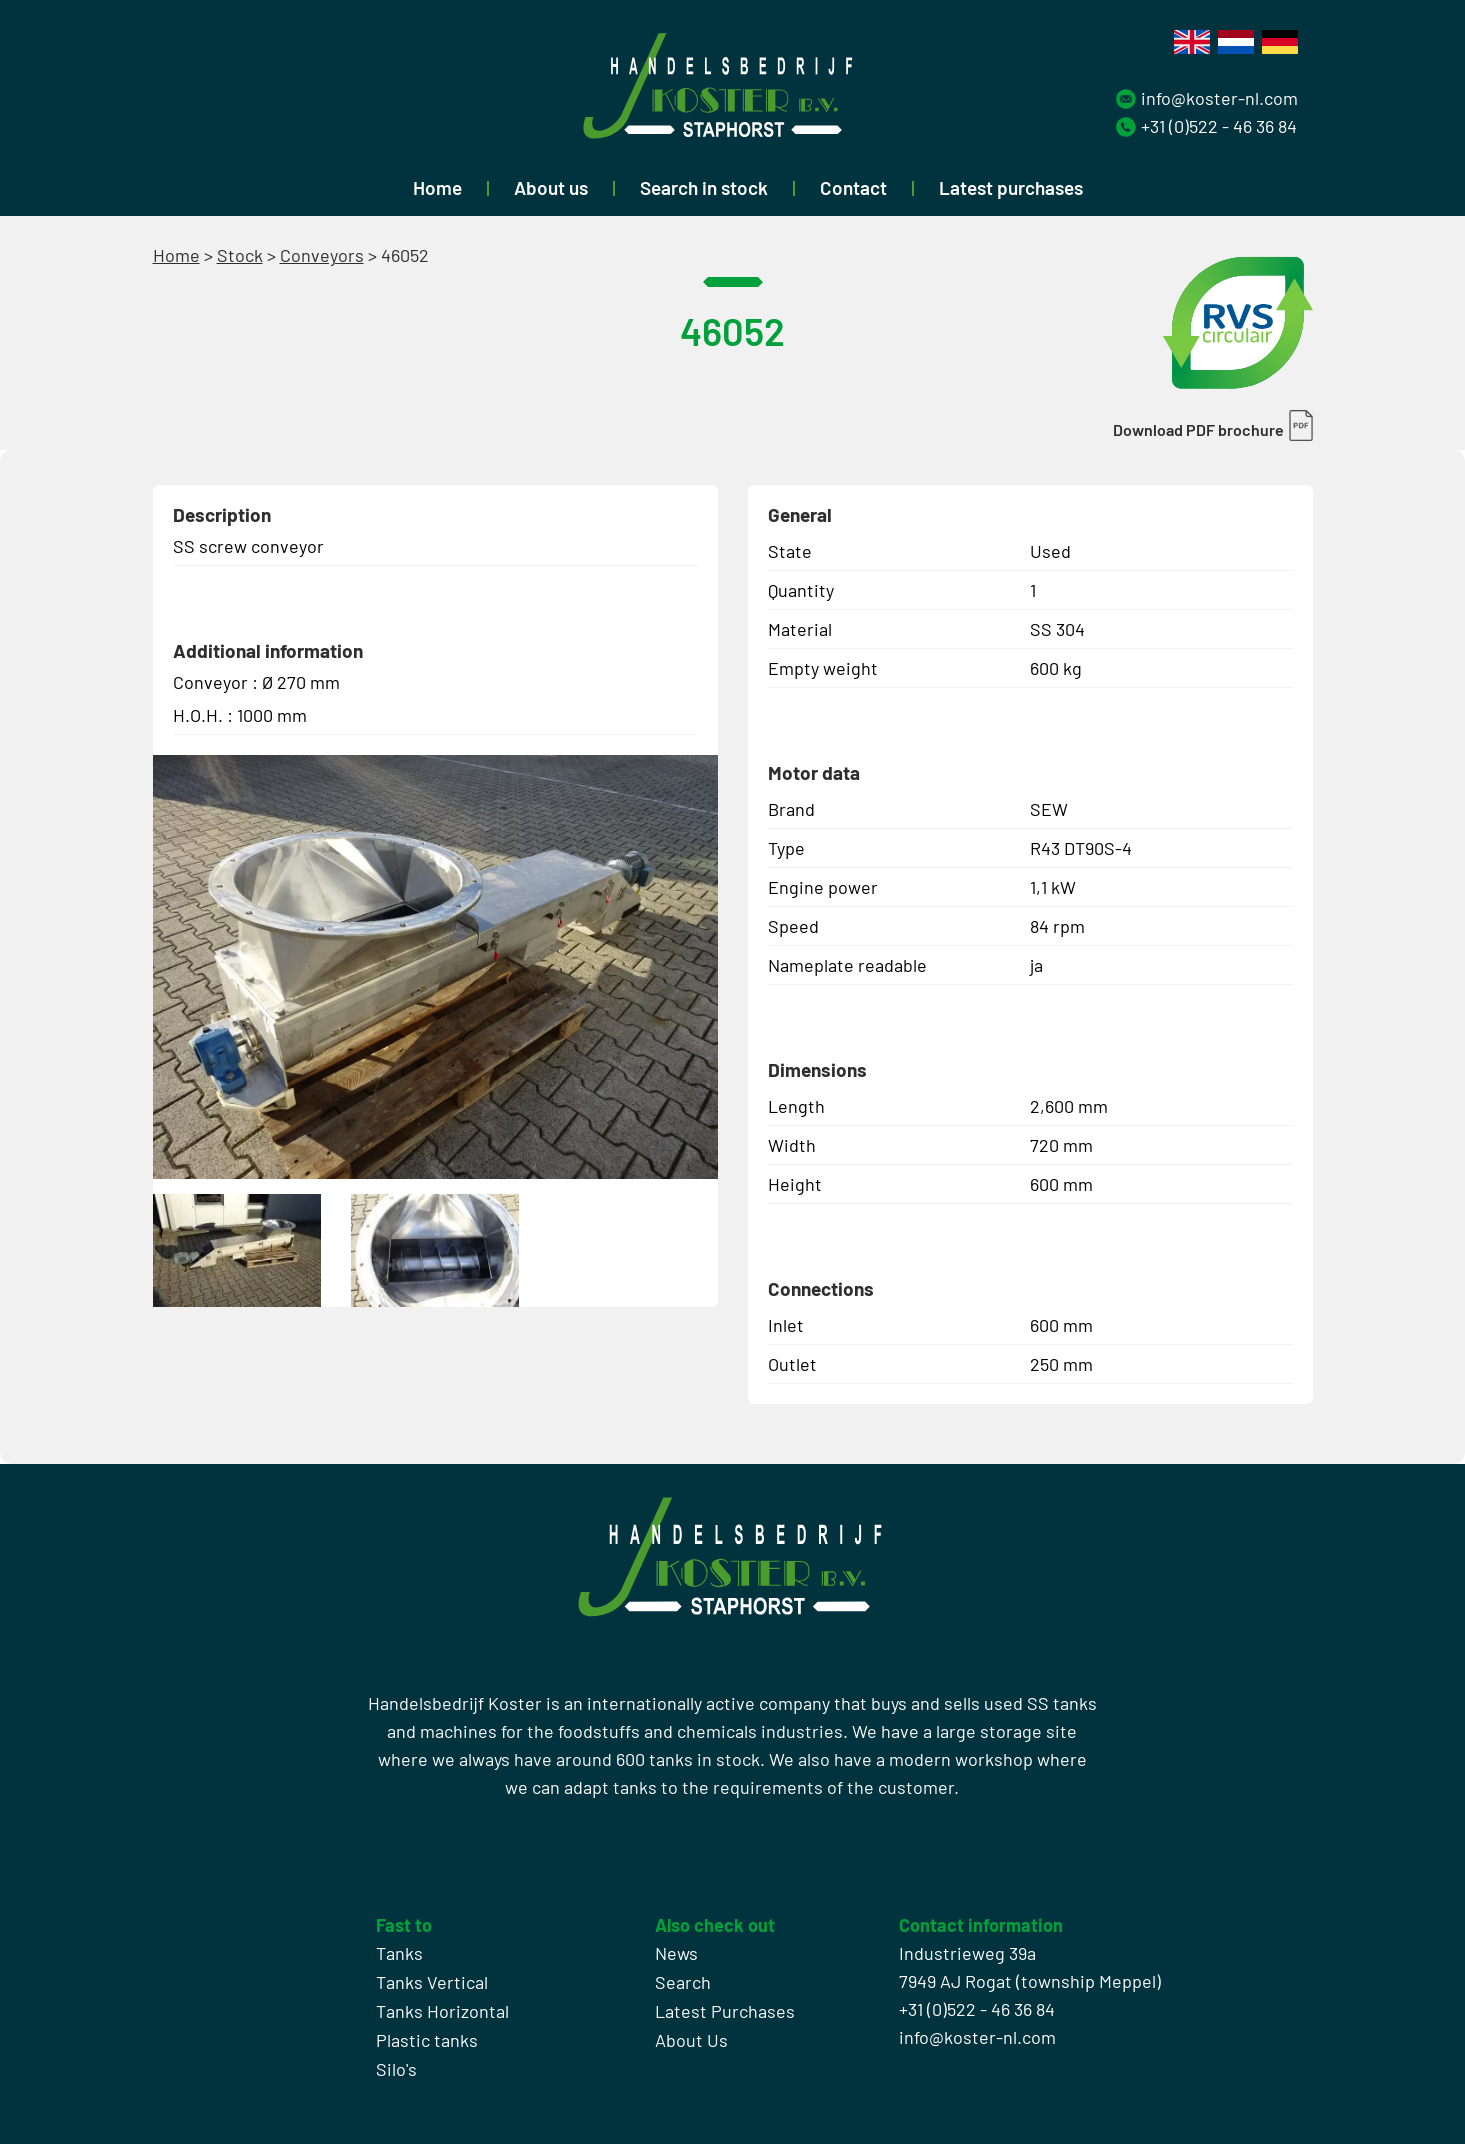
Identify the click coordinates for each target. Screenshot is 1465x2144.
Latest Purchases (725, 2011)
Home (437, 187)
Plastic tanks (427, 2040)
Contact (853, 187)
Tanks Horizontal (442, 2011)
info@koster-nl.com (1219, 98)
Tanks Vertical (432, 1982)
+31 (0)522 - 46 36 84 (1219, 126)
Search (683, 1982)
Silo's (396, 2069)
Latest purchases (1011, 187)
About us (551, 187)
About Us (691, 2040)
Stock (240, 255)
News (676, 1953)
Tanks (399, 1953)
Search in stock (704, 187)
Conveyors (322, 255)
